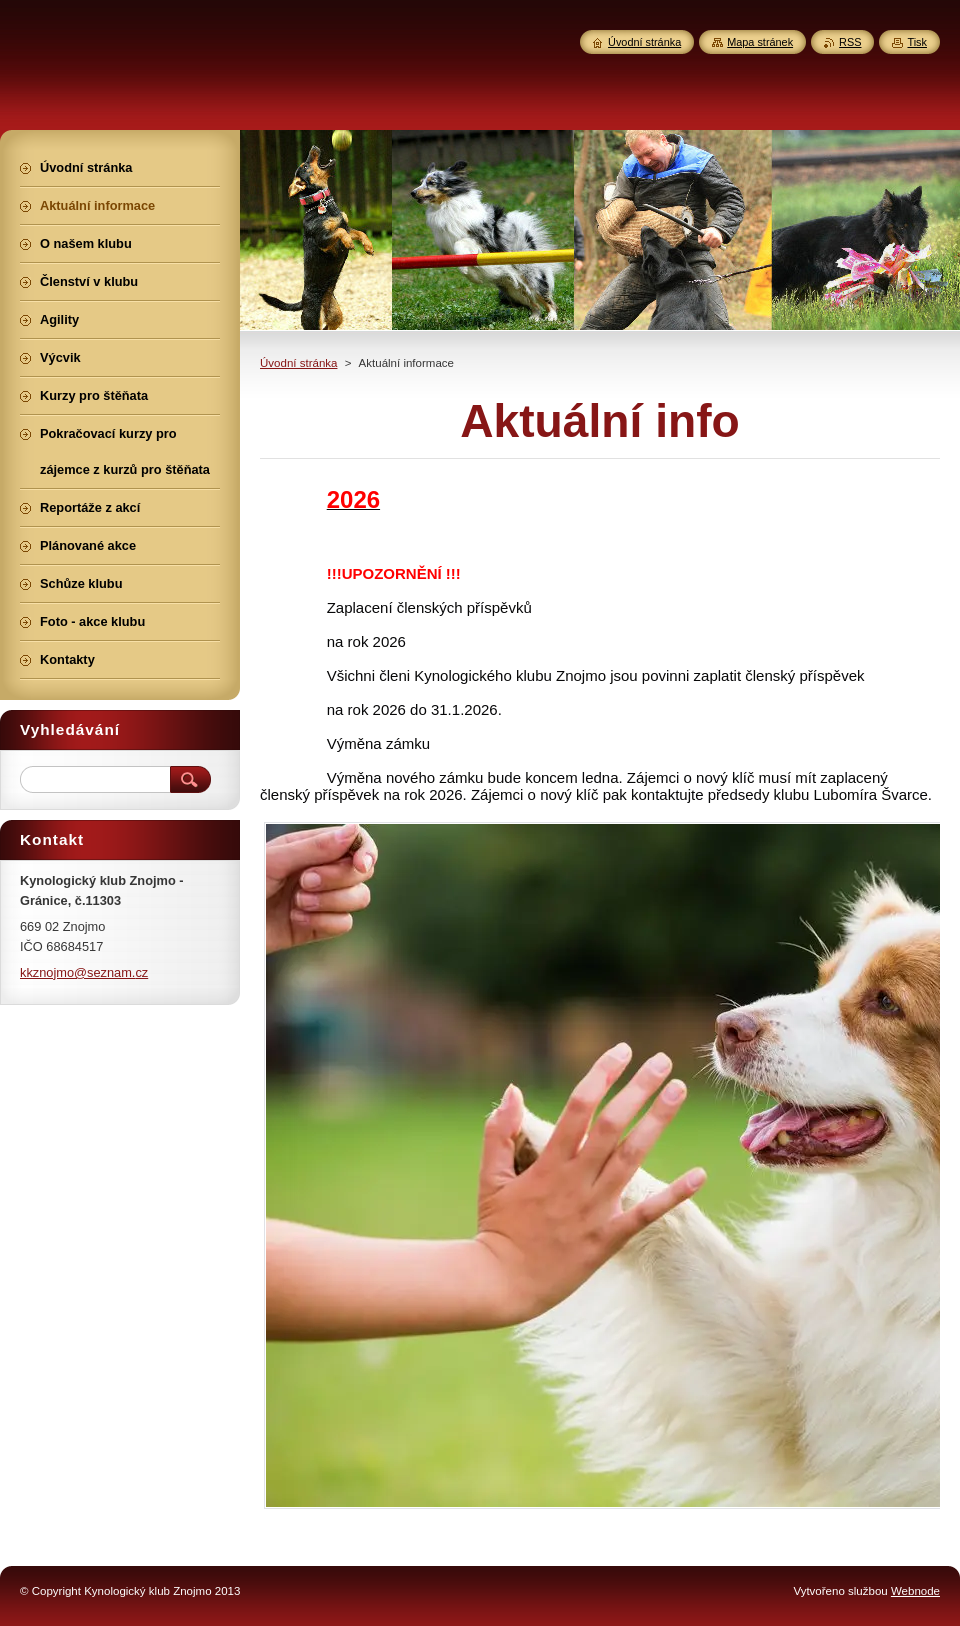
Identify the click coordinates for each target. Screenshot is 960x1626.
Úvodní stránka (298, 363)
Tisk (917, 42)
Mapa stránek (760, 42)
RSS (850, 42)
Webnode (915, 1591)
